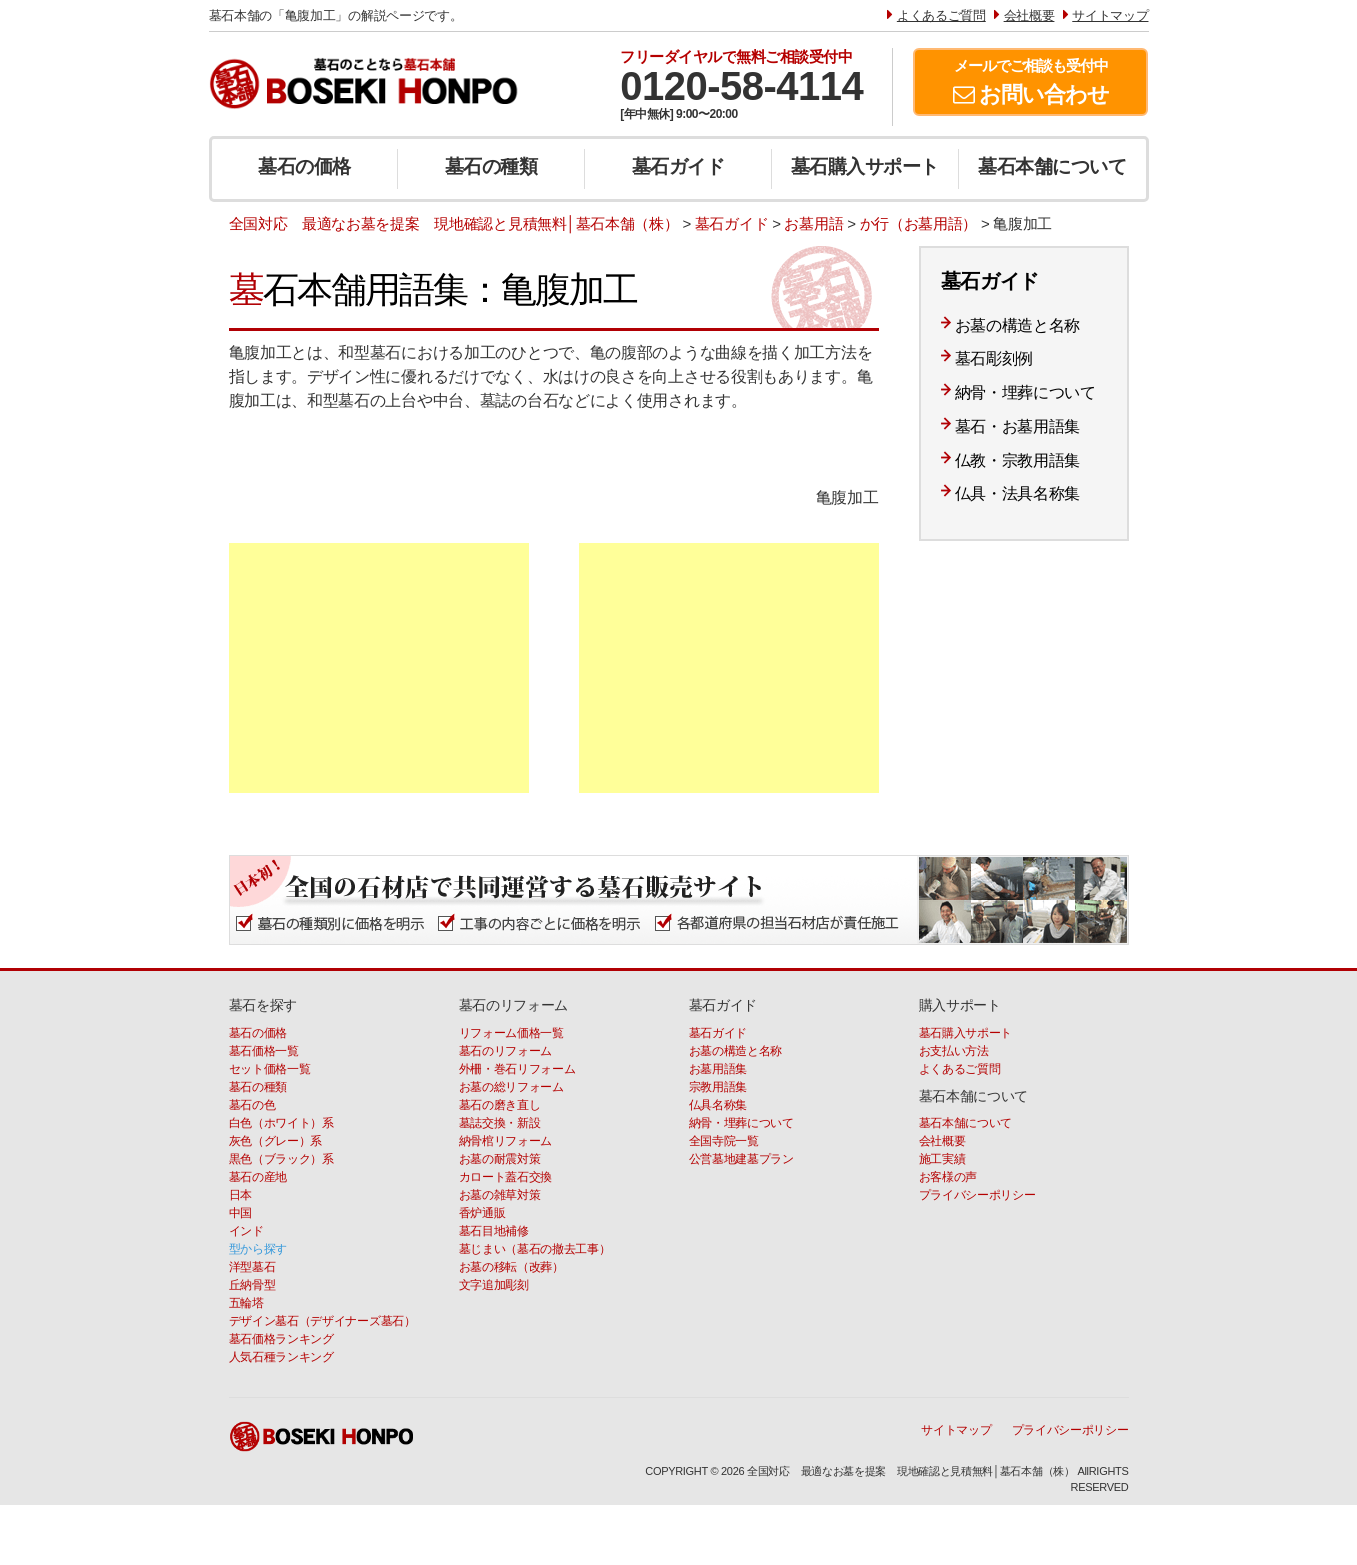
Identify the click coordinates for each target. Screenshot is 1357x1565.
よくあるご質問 (960, 1069)
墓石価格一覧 (264, 1051)
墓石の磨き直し (500, 1105)
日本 (240, 1195)
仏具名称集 (718, 1105)
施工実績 (942, 1159)
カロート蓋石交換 (506, 1177)
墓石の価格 (304, 166)
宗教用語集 (718, 1087)
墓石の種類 (491, 166)
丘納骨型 (252, 1285)
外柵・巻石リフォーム (517, 1069)
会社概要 (942, 1141)
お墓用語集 (718, 1069)
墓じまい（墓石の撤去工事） (535, 1249)
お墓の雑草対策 (500, 1195)
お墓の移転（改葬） (511, 1267)
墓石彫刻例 (994, 358)
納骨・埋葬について (1025, 392)
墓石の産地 (258, 1177)
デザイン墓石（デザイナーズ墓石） (322, 1321)
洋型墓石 (252, 1267)
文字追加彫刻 (494, 1285)
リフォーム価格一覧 (511, 1033)
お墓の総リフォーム (511, 1087)
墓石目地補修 (494, 1231)
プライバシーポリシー (977, 1195)
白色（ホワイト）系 (281, 1123)
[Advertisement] (379, 668)
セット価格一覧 (270, 1069)
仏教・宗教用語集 (1018, 460)
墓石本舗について (1052, 166)
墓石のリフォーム (506, 1051)
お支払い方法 (954, 1051)
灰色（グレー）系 (276, 1141)
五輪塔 (246, 1303)
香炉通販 (482, 1213)
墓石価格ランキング (281, 1339)
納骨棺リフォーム (506, 1141)
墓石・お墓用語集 (1018, 426)
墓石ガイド (678, 166)
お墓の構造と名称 (1018, 325)
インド (246, 1231)
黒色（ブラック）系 (281, 1159)
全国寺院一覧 (724, 1141)
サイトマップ (956, 1430)
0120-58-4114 (741, 86)
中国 (240, 1213)
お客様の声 (948, 1177)
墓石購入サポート (865, 166)
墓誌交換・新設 (500, 1123)
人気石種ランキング (281, 1357)
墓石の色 (252, 1105)
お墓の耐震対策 (500, 1159)
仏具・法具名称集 (1018, 493)
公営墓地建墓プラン (741, 1159)
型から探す (258, 1249)
